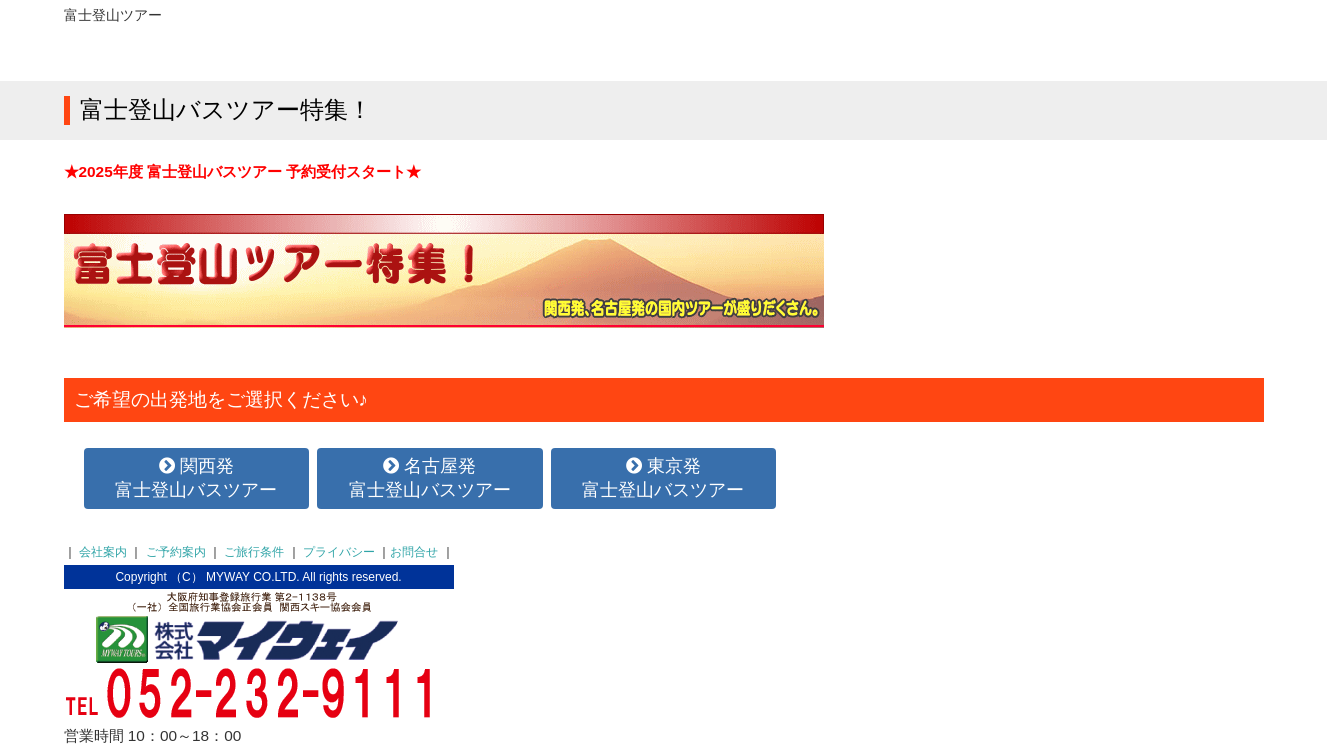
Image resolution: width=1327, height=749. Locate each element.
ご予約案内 (176, 552)
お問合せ (414, 552)
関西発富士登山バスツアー (196, 478)
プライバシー (339, 552)
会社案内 (103, 552)
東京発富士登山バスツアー (663, 478)
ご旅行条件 (254, 552)
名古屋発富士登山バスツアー (430, 478)
